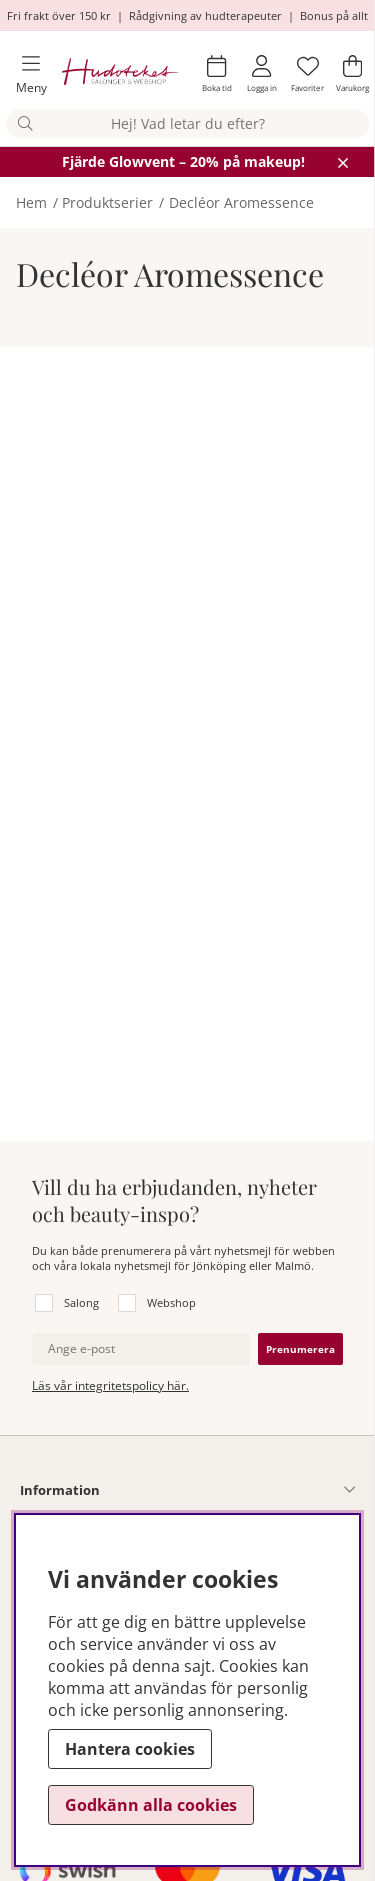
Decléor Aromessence (241, 202)
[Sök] (187, 123)
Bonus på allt (334, 15)
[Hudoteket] (120, 74)
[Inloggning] (262, 74)
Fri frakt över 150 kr (59, 15)
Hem (31, 202)
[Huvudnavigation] (23, 74)
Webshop (171, 1302)
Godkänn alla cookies (151, 1805)
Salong (81, 1302)
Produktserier (107, 202)
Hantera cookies (130, 1749)
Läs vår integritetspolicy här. (110, 1385)
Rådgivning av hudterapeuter (205, 15)
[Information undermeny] (227, 1490)
